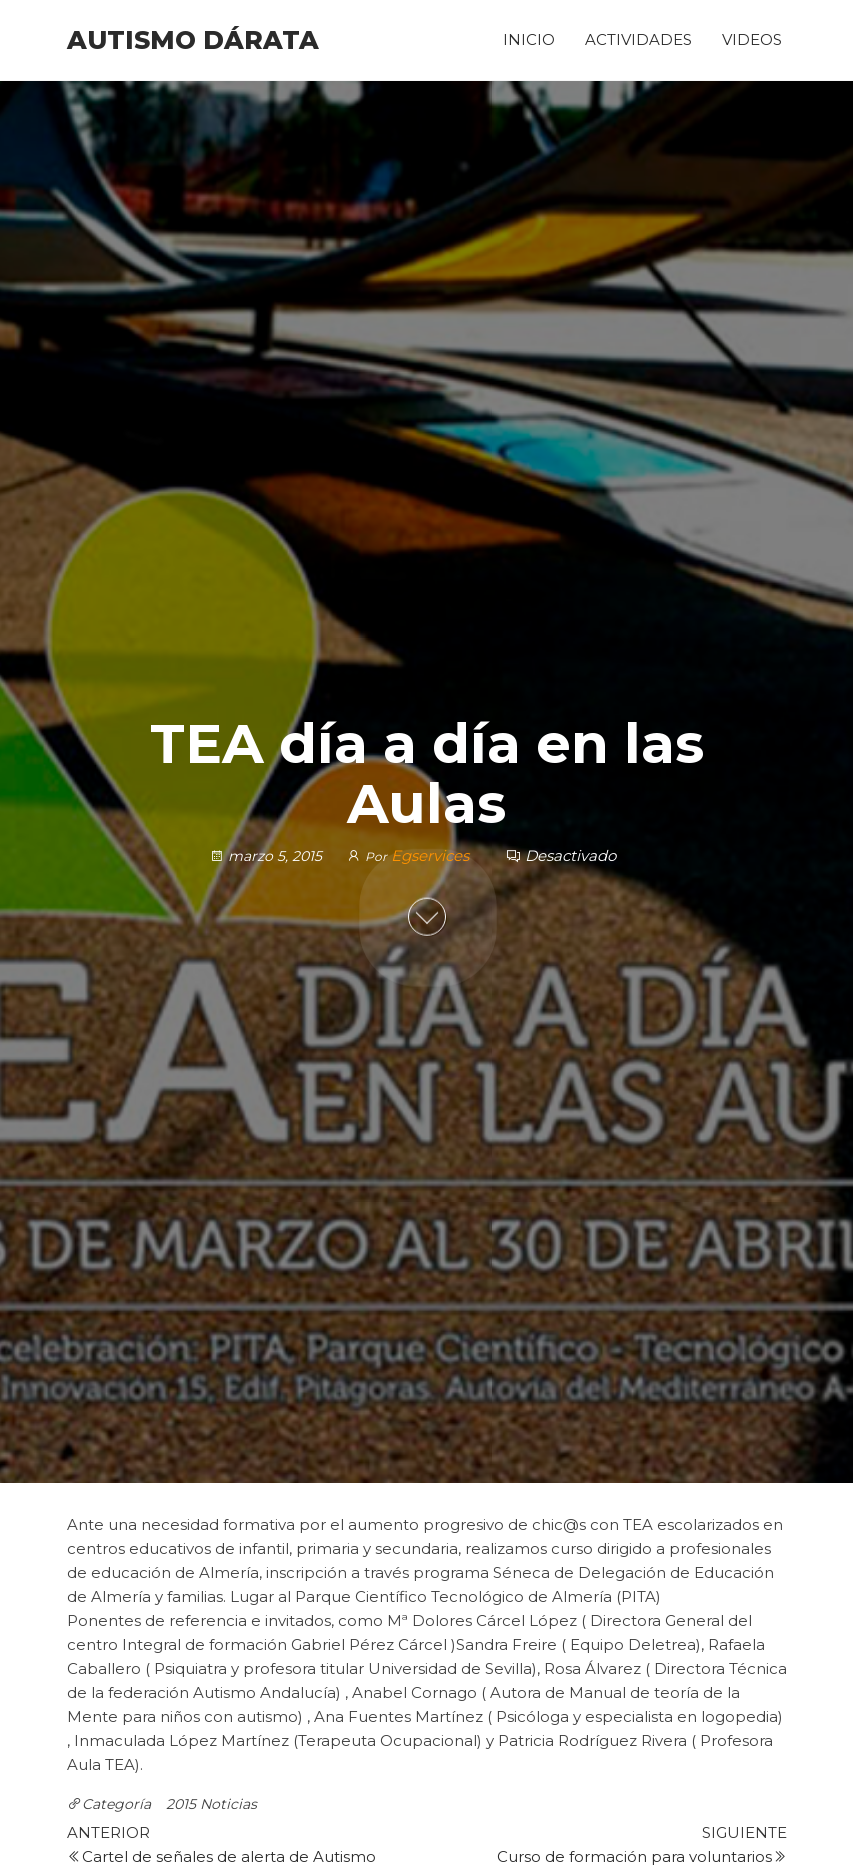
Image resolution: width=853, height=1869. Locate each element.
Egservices (432, 854)
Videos (752, 39)
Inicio (529, 39)
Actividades (638, 39)
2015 (181, 1804)
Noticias (228, 1804)
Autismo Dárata (193, 40)
